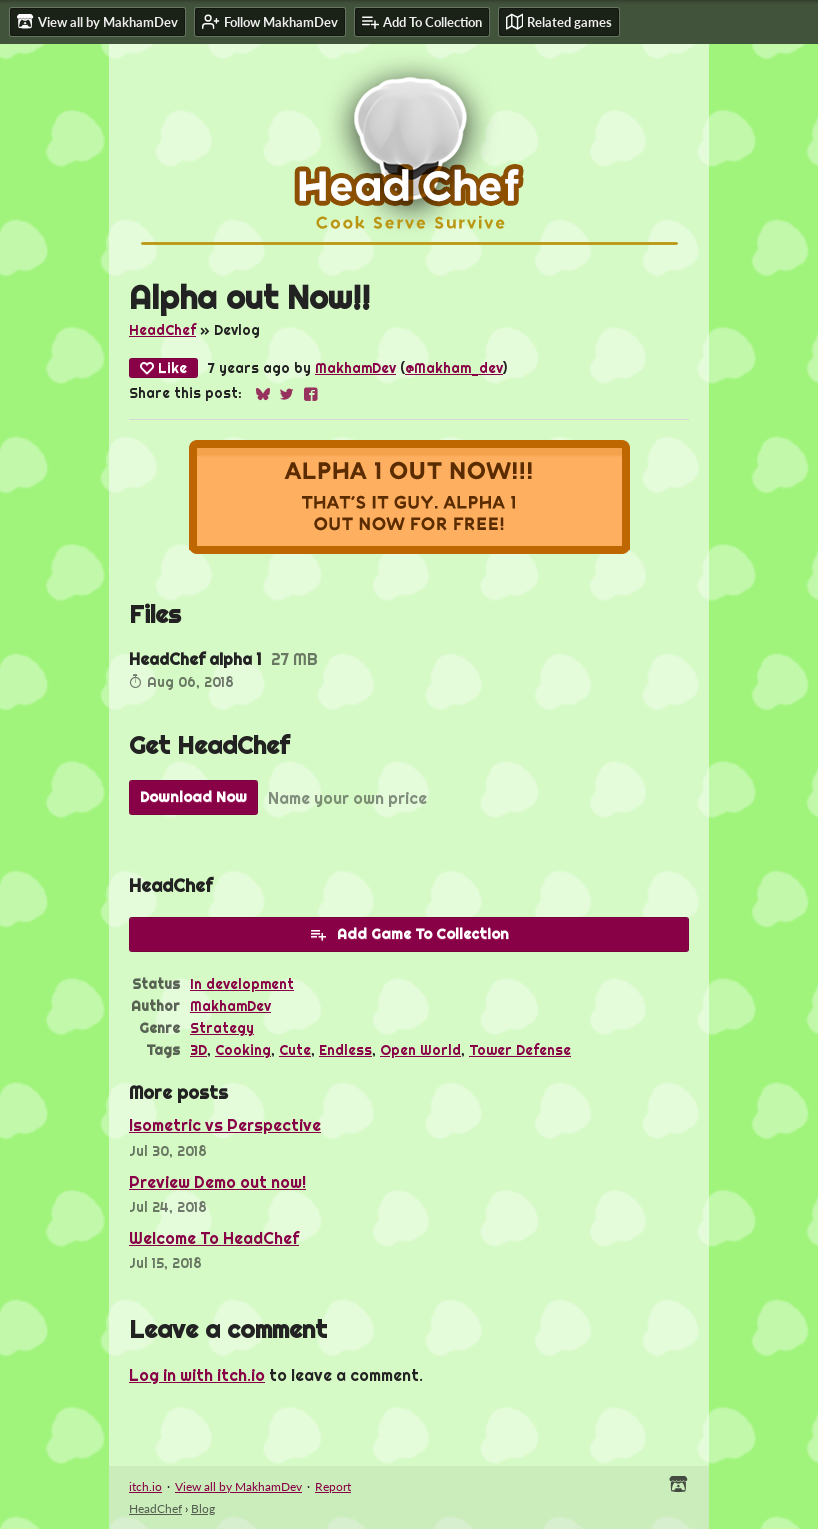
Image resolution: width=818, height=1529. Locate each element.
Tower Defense (520, 1050)
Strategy (222, 1028)
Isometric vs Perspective (225, 1125)
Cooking (243, 1050)
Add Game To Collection (409, 934)
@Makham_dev (454, 368)
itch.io (145, 1486)
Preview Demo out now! (217, 1182)
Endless (345, 1050)
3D (198, 1050)
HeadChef (162, 330)
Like (163, 368)
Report (333, 1486)
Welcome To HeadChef (214, 1238)
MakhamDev (355, 368)
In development (242, 984)
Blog (203, 1508)
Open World (420, 1050)
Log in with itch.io (197, 1375)
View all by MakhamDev (238, 1486)
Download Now (193, 797)
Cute (295, 1050)
